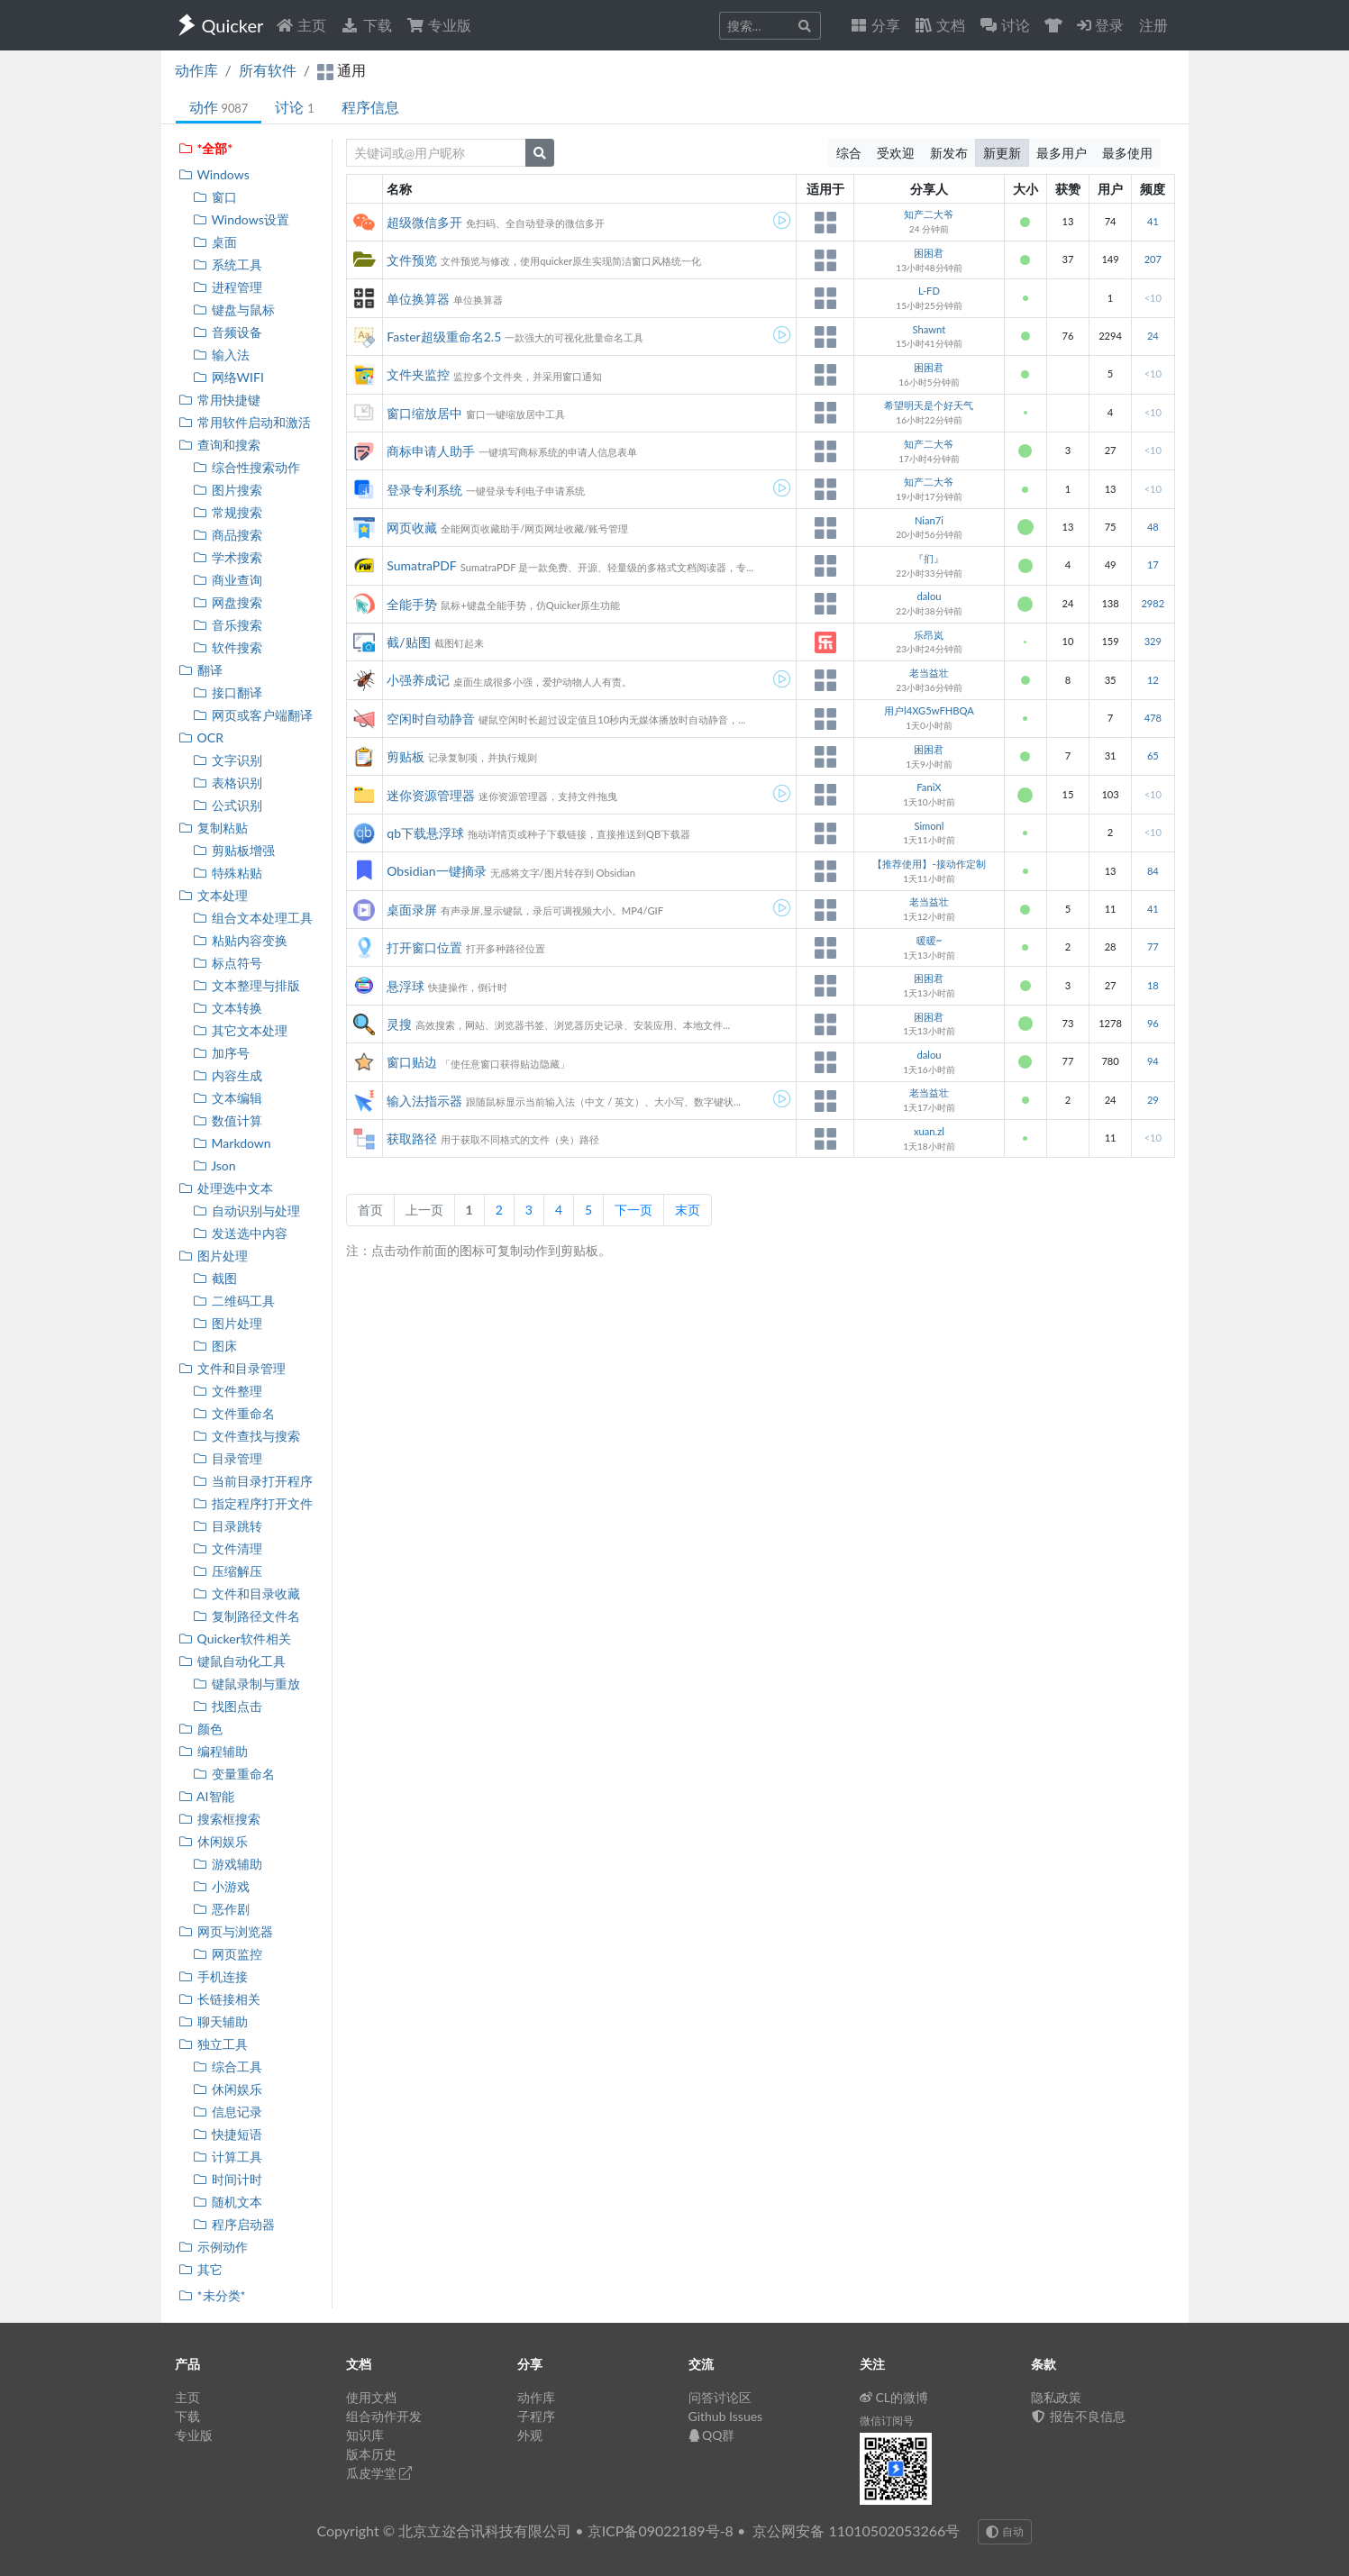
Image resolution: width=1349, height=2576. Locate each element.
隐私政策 (1056, 2397)
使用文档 (371, 2397)
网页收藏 (412, 527)
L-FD (929, 290)
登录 (1100, 24)
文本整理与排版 (246, 985)
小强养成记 (418, 679)
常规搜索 (227, 512)
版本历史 (371, 2454)
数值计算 (227, 1120)
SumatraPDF (421, 565)
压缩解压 (227, 1571)
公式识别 (227, 805)
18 (1153, 985)
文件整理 (227, 1390)
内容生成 (227, 1075)
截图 (215, 1278)
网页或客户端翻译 (253, 715)
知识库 (365, 2435)
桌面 (215, 242)
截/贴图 (408, 642)
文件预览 (412, 260)
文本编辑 (227, 1098)
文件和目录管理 (232, 1368)
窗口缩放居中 (424, 413)
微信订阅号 (887, 2420)
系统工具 (227, 264)
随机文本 (227, 2201)
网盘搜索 (227, 602)
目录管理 (227, 1458)
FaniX (928, 787)
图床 (215, 1345)
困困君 (928, 253)
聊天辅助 (213, 2021)
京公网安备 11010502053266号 (856, 2530)
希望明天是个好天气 (928, 405)
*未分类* (212, 2295)
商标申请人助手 (431, 451)
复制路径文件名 (246, 1616)
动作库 (196, 69)
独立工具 (213, 2044)
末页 (687, 1209)
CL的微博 (894, 2397)
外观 (529, 2435)
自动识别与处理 (246, 1210)
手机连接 (213, 1976)
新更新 (1002, 152)
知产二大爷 (928, 214)
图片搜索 (227, 489)
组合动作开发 (384, 2416)
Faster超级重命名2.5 (444, 336)
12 (1153, 680)
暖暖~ (929, 940)
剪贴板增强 (234, 850)
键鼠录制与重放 (246, 1683)
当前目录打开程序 (253, 1480)
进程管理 (227, 287)
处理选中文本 (225, 1188)
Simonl (928, 826)
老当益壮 (929, 672)
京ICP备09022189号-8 (661, 2530)
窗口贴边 (412, 1062)
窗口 (215, 197)
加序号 (221, 1052)
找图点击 (227, 1706)
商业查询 (227, 579)
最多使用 (1127, 152)
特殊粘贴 (227, 872)
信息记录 (227, 2111)
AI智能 (206, 1796)
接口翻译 (227, 692)
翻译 (200, 670)
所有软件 (267, 69)
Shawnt (929, 329)
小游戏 (221, 1886)
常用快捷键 (219, 399)
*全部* (205, 148)
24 (1153, 335)
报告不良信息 (1078, 2416)
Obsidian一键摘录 (436, 870)
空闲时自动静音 (431, 718)
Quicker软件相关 (234, 1638)
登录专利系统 (424, 489)
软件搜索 (227, 647)
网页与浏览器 (225, 1931)
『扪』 (928, 558)
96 (1153, 1023)
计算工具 (227, 2156)
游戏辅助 (227, 1863)
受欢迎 (896, 152)
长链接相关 (219, 1999)
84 (1153, 871)
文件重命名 (234, 1413)
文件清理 (227, 1548)
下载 (366, 24)
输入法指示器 (424, 1100)
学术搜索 (227, 557)
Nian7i (929, 520)
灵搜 (399, 1024)
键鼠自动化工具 (232, 1661)
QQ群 (711, 2435)
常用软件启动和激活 (244, 422)
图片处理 (213, 1255)
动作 (219, 106)
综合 (848, 152)
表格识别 (227, 782)
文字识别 (227, 760)
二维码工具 (234, 1300)
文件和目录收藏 (246, 1593)
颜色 (200, 1728)
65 (1153, 755)
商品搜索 (227, 534)
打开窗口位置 (424, 947)
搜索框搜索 (219, 1818)
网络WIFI (228, 377)
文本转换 (227, 1007)
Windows (214, 174)
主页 (301, 24)
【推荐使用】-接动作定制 (928, 863)
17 (1153, 564)
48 (1153, 526)
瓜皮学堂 (379, 2472)
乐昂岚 (928, 635)
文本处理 (213, 895)
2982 (1152, 603)
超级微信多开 (424, 222)
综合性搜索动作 (246, 467)
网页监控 (227, 1954)
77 (1153, 946)
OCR (200, 737)
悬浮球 (405, 986)
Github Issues (725, 2416)
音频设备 (227, 332)
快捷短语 (227, 2134)
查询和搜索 (219, 444)
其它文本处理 (240, 1030)
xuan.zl (929, 1131)
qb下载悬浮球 (425, 833)
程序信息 (370, 106)
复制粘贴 (213, 827)
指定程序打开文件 (253, 1503)
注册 (1153, 24)
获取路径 (412, 1138)
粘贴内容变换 (240, 940)
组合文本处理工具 (253, 917)
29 (1153, 1100)
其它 (200, 2269)
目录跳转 (227, 1526)
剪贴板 (405, 756)
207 (1153, 259)
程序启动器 (234, 2224)
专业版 (438, 24)
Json (214, 1165)
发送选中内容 (240, 1233)
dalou (928, 596)
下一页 (633, 1209)
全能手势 (412, 604)
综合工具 (227, 2066)
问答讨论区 (720, 2397)
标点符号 (227, 962)
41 (1153, 221)
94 (1153, 1061)
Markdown (232, 1143)
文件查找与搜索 (246, 1435)
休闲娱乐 (213, 1841)
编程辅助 (213, 1751)
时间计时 (227, 2179)
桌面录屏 (412, 909)
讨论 (294, 106)
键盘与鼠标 (234, 309)
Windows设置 (241, 219)
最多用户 (1061, 152)
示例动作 (213, 2246)
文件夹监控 (418, 374)
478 (1153, 718)
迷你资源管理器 (431, 795)
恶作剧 (221, 1908)
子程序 (536, 2416)
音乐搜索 (227, 625)
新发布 (949, 152)
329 (1153, 641)
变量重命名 (234, 1773)
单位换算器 (418, 298)
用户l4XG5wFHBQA (929, 710)
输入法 (221, 354)
